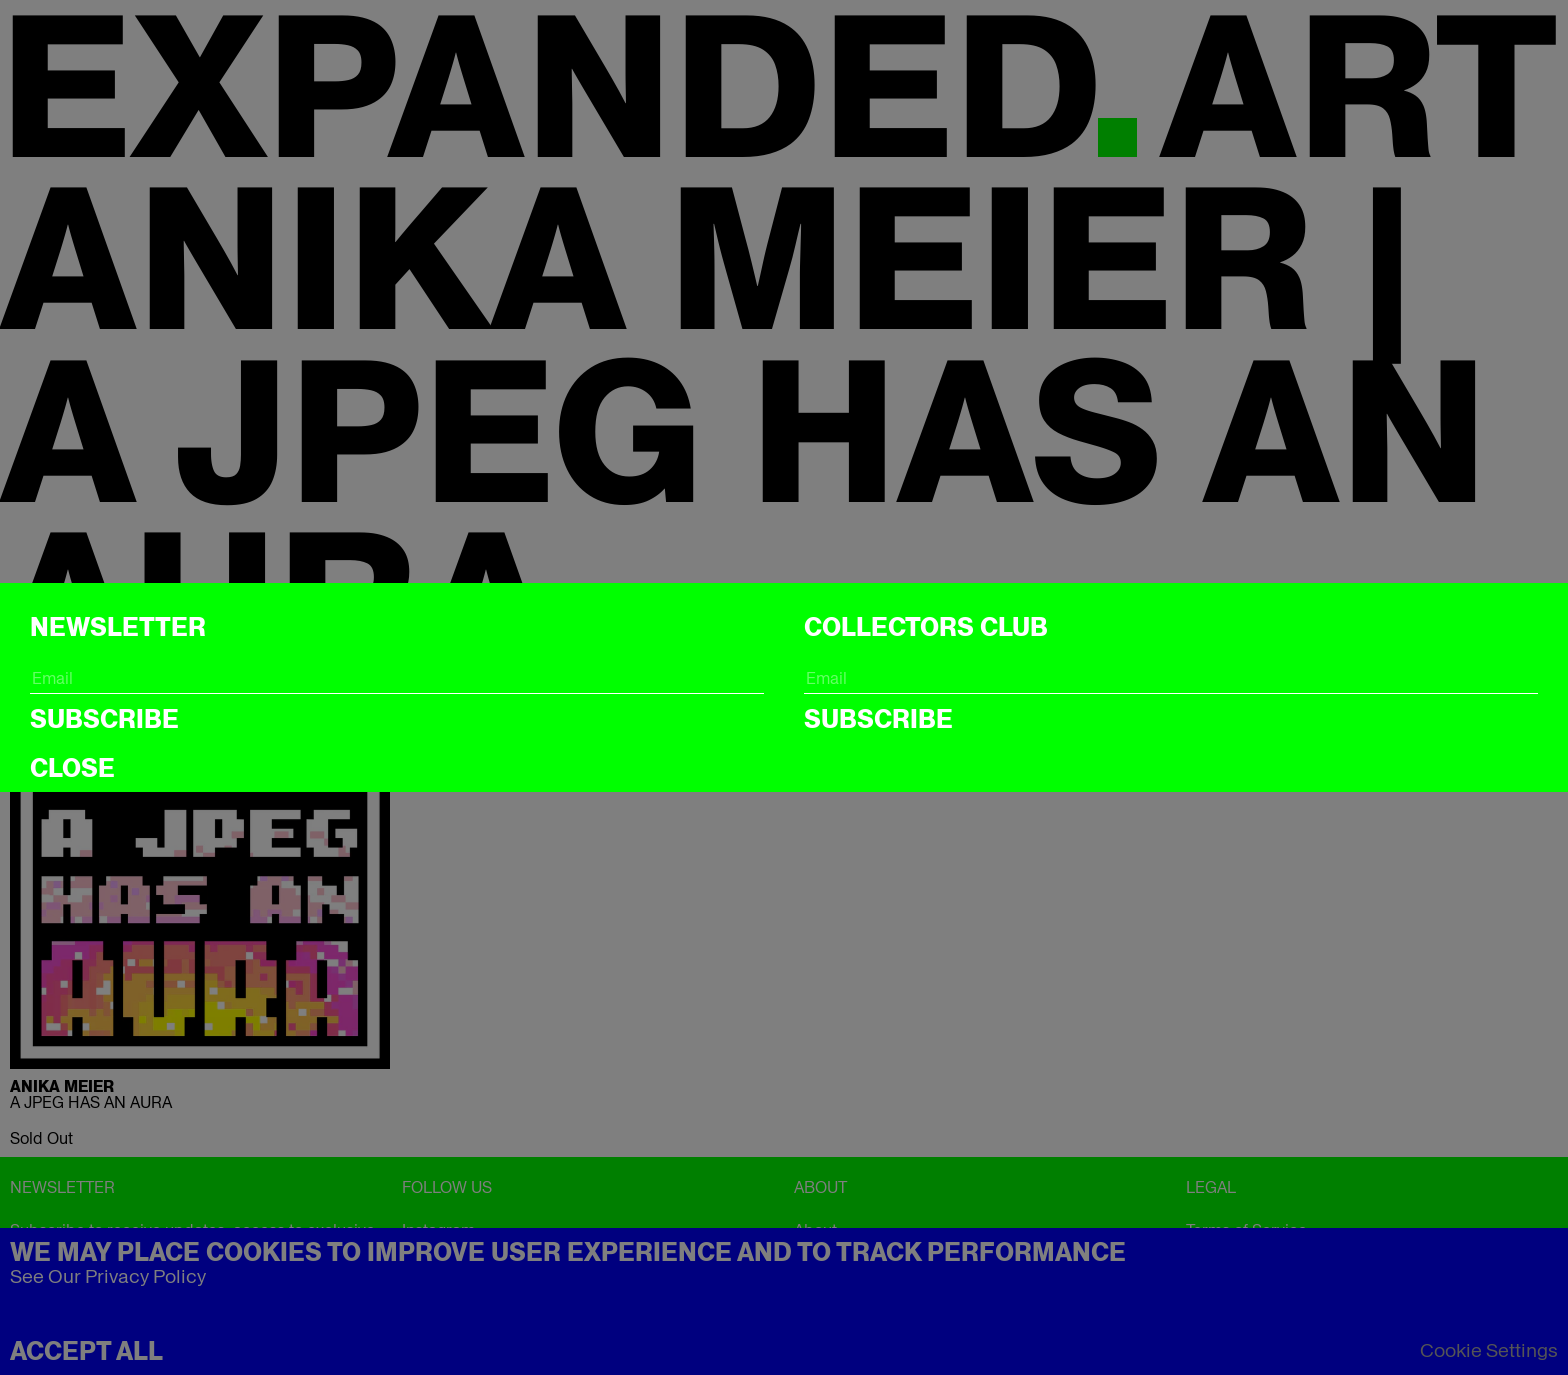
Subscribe (104, 719)
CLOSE (72, 768)
